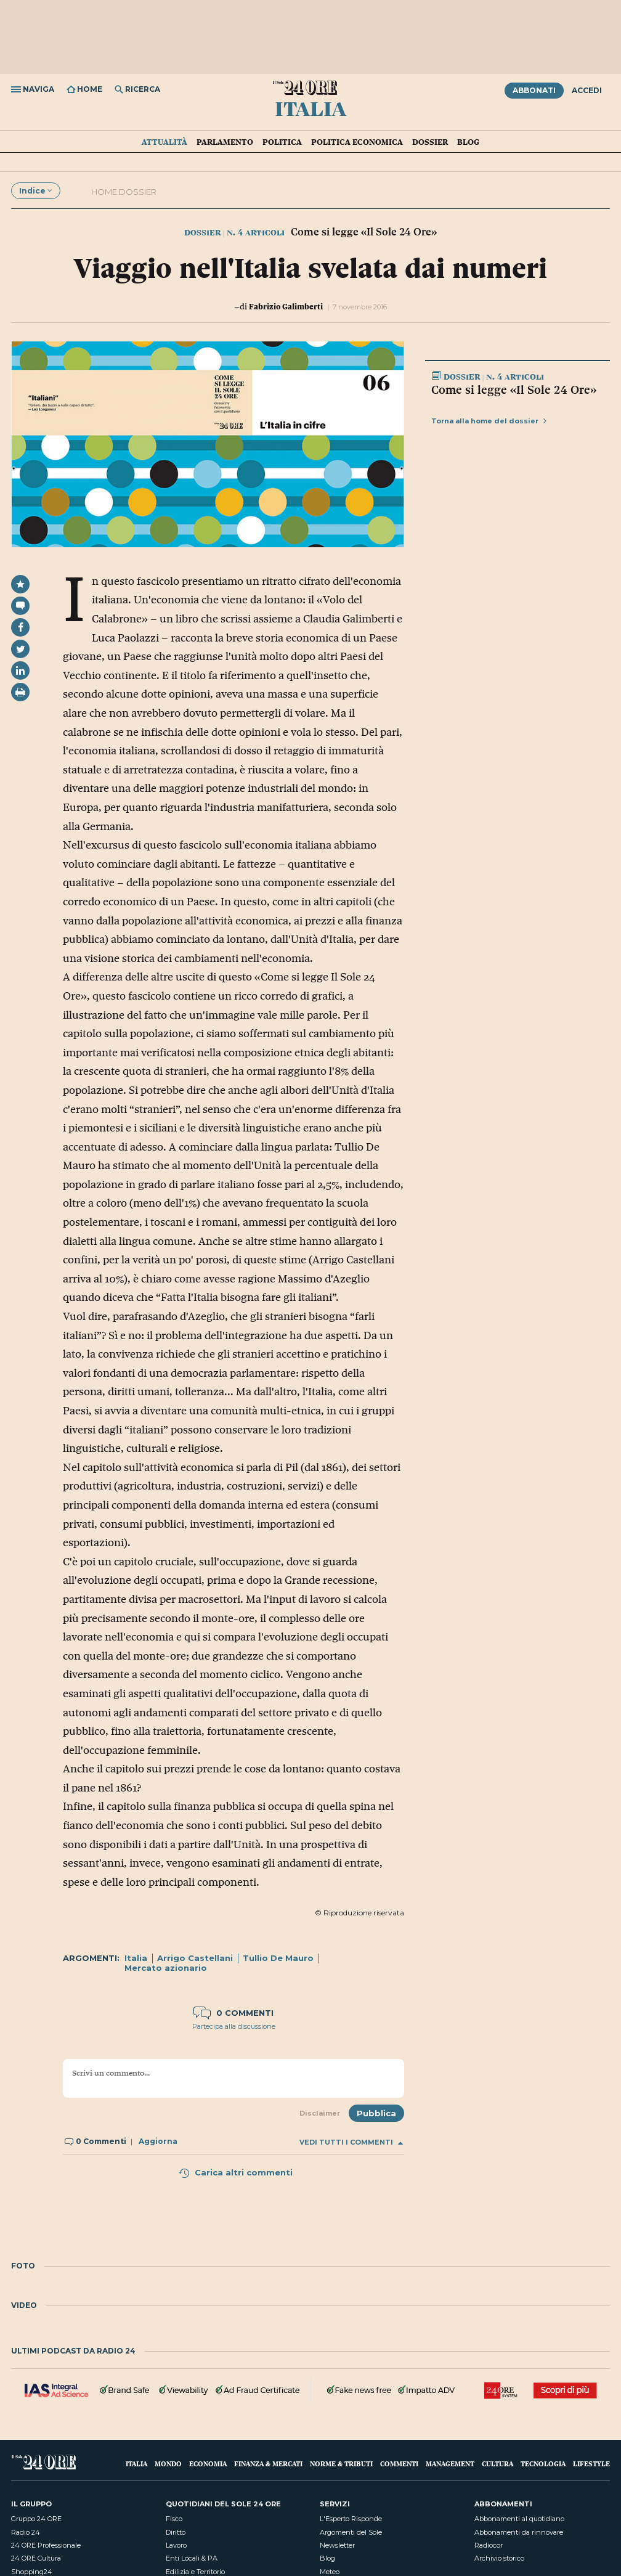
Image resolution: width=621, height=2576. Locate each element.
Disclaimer (319, 2113)
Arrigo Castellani (195, 1958)
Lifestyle (591, 2463)
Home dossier (123, 192)
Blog (468, 141)
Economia (208, 2463)
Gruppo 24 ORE (36, 2518)
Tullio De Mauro (278, 1958)
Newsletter (337, 2545)
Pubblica (376, 2113)
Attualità (164, 141)
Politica (282, 141)
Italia (310, 107)
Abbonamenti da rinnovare (518, 2532)
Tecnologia (543, 2463)
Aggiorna (158, 2141)
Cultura (497, 2463)
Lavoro (176, 2545)
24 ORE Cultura (36, 2558)
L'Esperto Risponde (351, 2518)
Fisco (174, 2518)
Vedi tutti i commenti (351, 2142)
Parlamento (225, 141)
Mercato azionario (165, 1968)
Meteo (329, 2571)
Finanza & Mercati (268, 2463)
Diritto (175, 2532)
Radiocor (488, 2545)
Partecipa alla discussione (233, 2026)
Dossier (430, 141)
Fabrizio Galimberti (286, 306)
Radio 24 (25, 2532)
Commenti (399, 2463)
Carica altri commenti (235, 2172)
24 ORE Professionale (46, 2545)
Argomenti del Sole (351, 2532)
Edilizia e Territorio (195, 2571)
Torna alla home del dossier (488, 421)
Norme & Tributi (341, 2463)
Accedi (587, 90)
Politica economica (357, 141)
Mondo (168, 2463)
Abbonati (534, 90)
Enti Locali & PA (191, 2558)
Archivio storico (499, 2558)
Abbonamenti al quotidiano (519, 2518)
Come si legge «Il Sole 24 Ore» (513, 389)
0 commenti (233, 2013)
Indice (35, 190)
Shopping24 (31, 2571)
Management (450, 2463)
